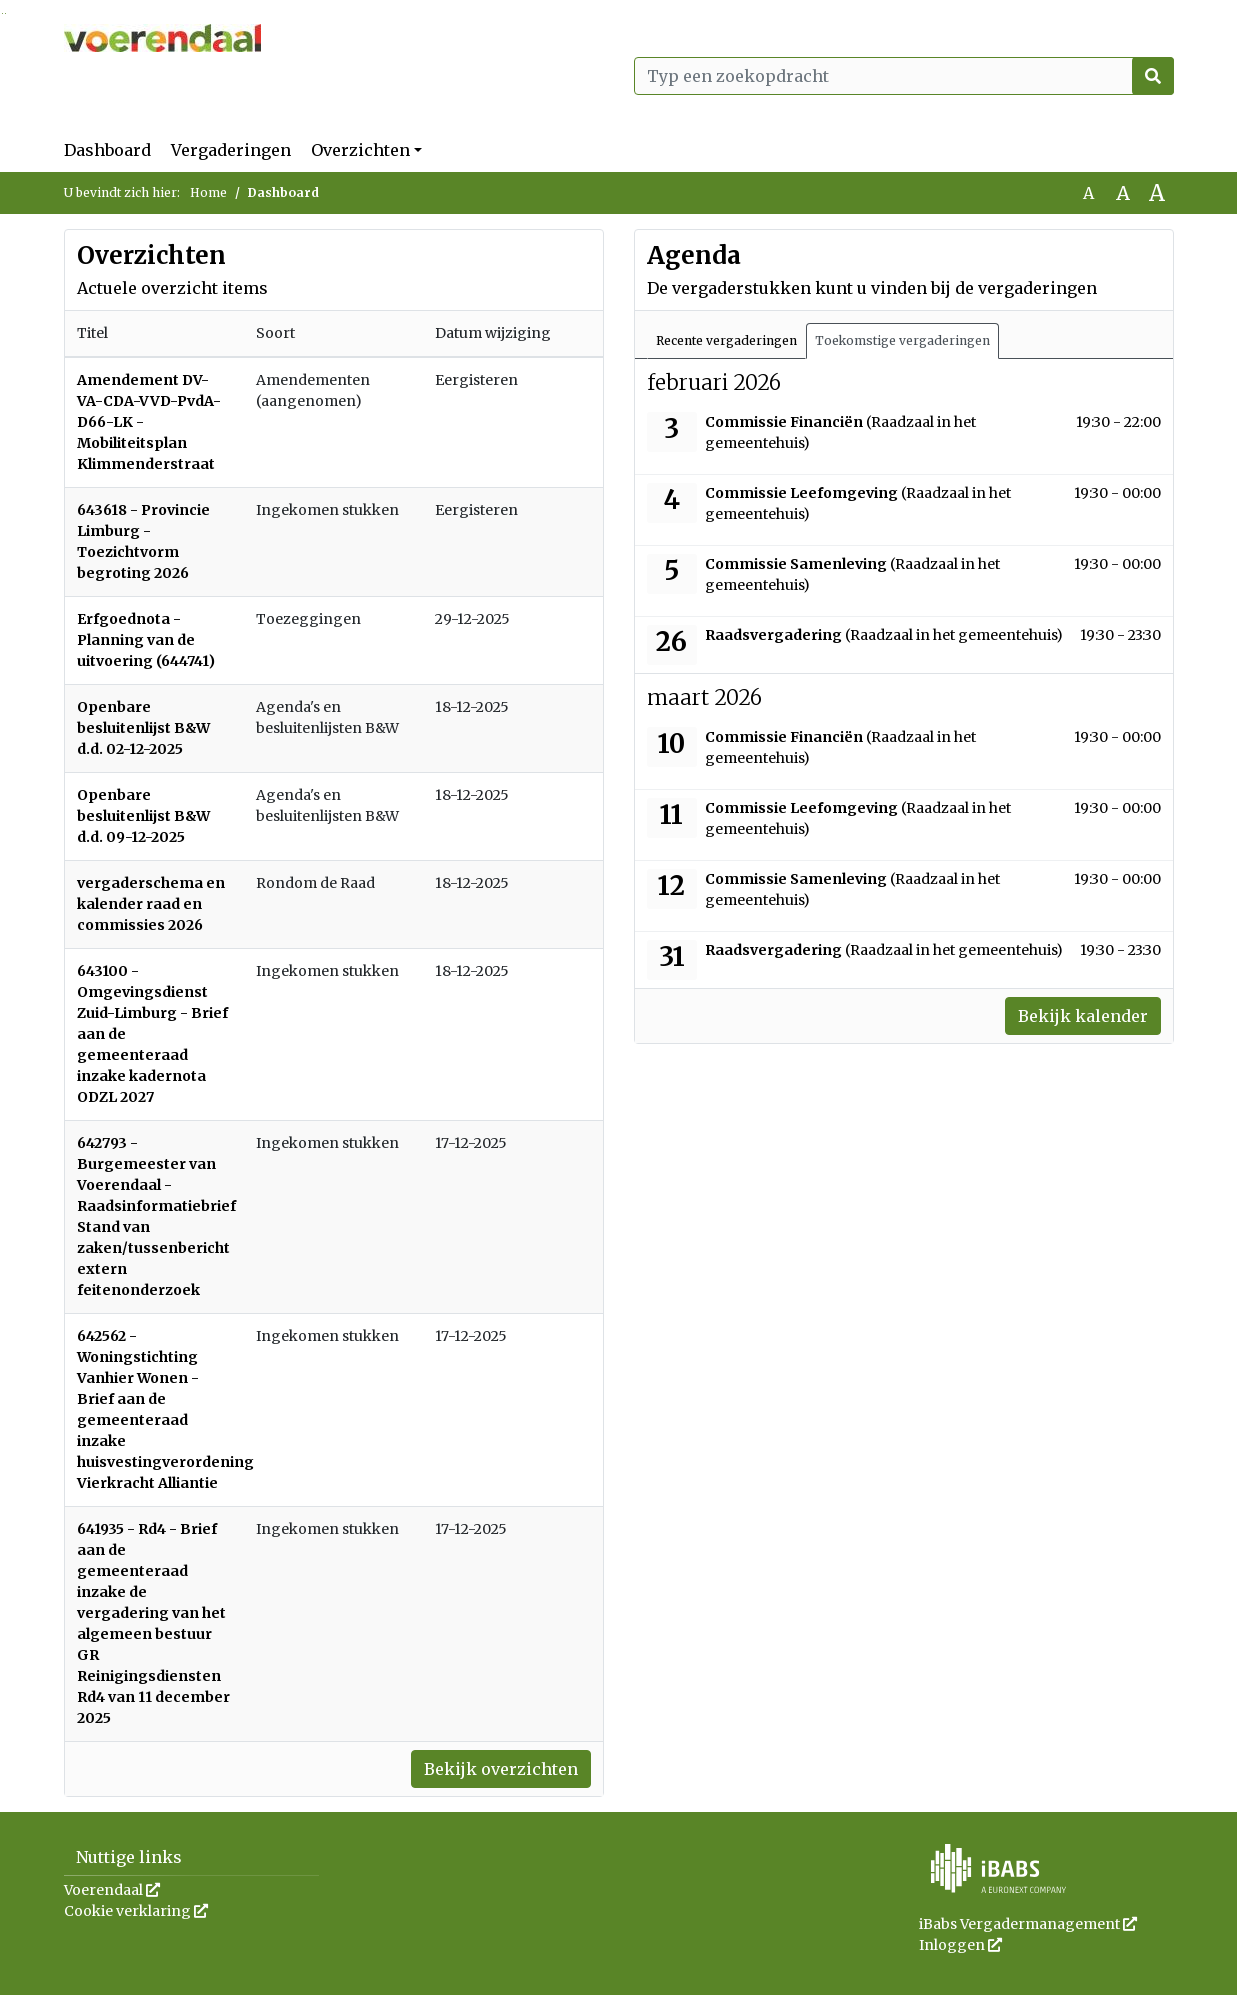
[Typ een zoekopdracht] (904, 76)
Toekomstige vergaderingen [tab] (902, 340)
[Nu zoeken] (1153, 76)
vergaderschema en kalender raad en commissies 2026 (151, 904)
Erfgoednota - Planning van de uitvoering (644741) (146, 640)
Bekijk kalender (1083, 1016)
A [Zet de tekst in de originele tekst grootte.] (1088, 193)
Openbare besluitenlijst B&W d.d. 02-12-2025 (143, 728)
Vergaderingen (231, 150)
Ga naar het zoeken (2, 13)
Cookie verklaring (136, 1911)
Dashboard (107, 150)
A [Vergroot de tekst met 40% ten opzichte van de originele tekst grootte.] (1157, 193)
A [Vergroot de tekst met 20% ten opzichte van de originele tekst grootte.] (1123, 193)
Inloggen (960, 1945)
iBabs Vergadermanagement (1028, 1924)
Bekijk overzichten (501, 1769)
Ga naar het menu (5, 13)
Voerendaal (112, 1890)
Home (208, 192)
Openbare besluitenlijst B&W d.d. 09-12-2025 (143, 816)
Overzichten (360, 150)
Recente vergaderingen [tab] (726, 340)
